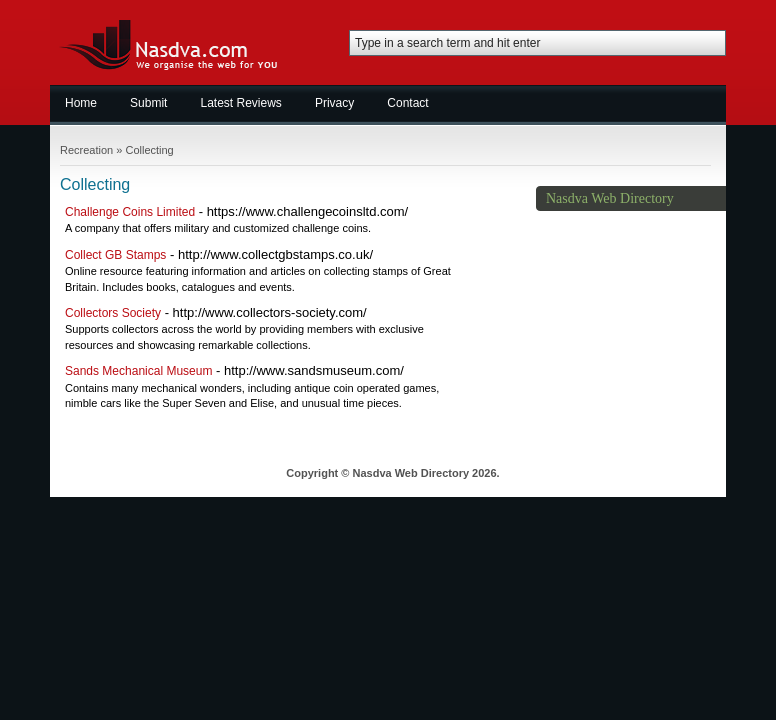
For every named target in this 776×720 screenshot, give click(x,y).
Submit (148, 103)
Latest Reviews (241, 103)
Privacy (334, 103)
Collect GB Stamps (115, 255)
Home (81, 103)
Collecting (149, 150)
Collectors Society (113, 313)
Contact (407, 103)
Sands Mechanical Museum (138, 371)
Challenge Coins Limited (130, 212)
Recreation (86, 150)
